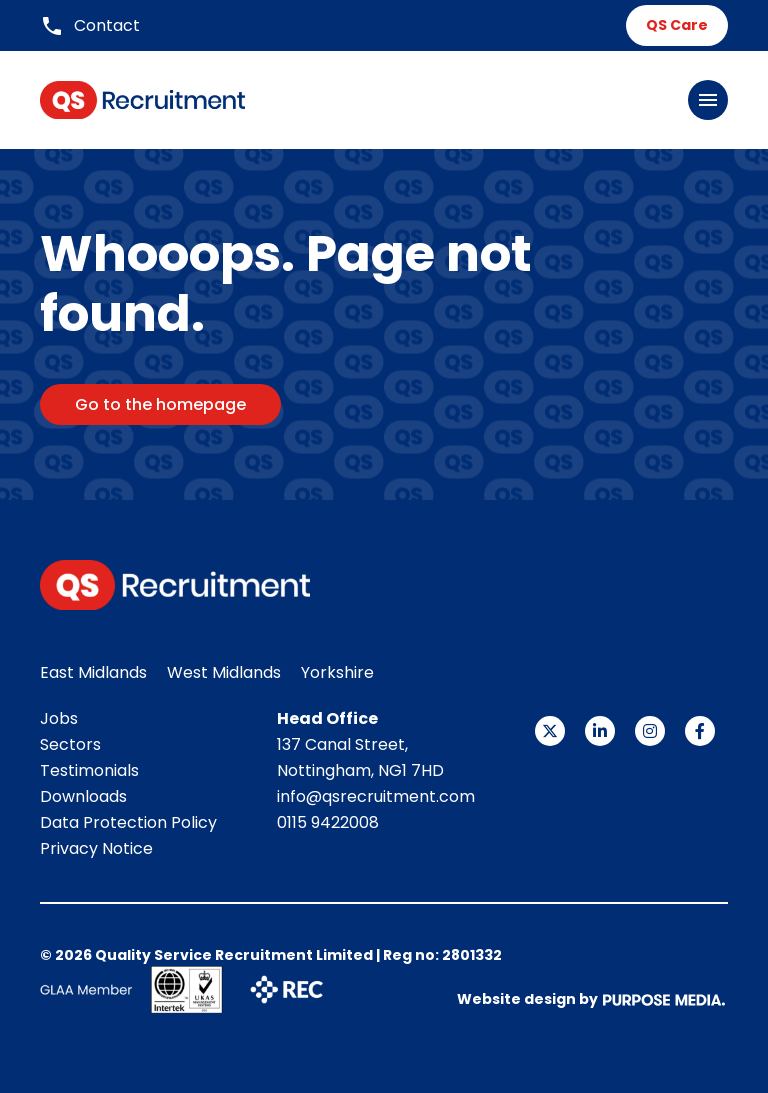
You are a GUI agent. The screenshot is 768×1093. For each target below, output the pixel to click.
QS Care (677, 25)
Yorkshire (337, 672)
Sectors (70, 744)
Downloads (83, 796)
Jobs (59, 718)
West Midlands (224, 672)
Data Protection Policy (128, 822)
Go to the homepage (160, 404)
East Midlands (93, 672)
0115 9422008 (328, 822)
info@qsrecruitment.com (376, 796)
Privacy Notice (96, 848)
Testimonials (89, 770)
